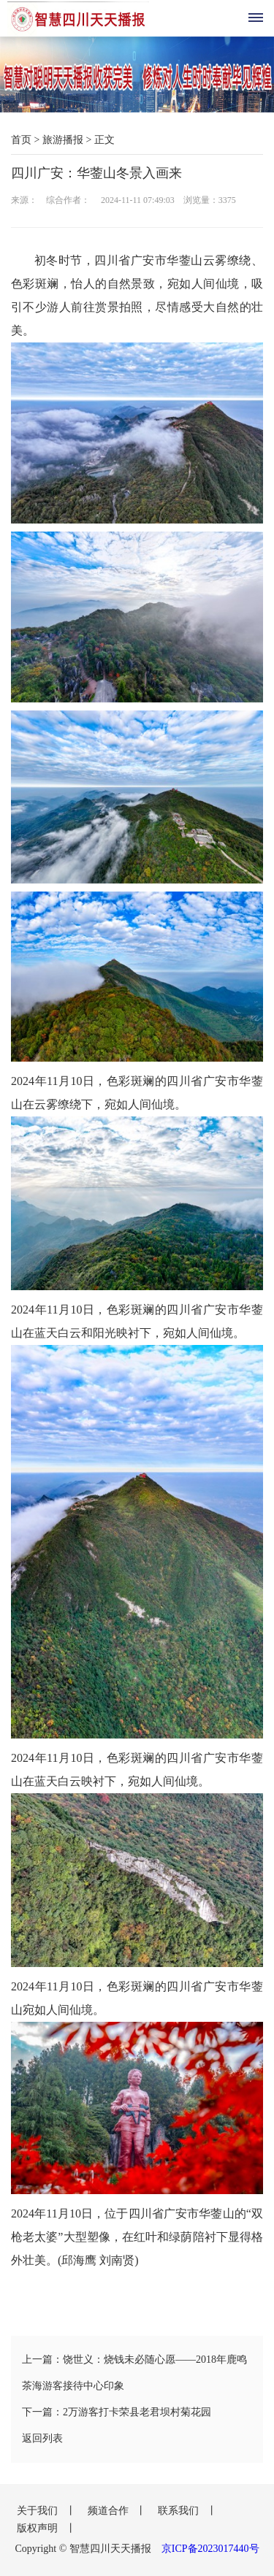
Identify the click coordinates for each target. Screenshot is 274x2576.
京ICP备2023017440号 (210, 2548)
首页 (21, 139)
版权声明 (39, 2528)
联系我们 (180, 2510)
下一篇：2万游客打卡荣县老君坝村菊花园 (116, 2412)
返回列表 (42, 2438)
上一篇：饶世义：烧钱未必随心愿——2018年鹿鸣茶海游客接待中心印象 (134, 2372)
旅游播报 (62, 139)
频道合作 (110, 2510)
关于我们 (39, 2510)
